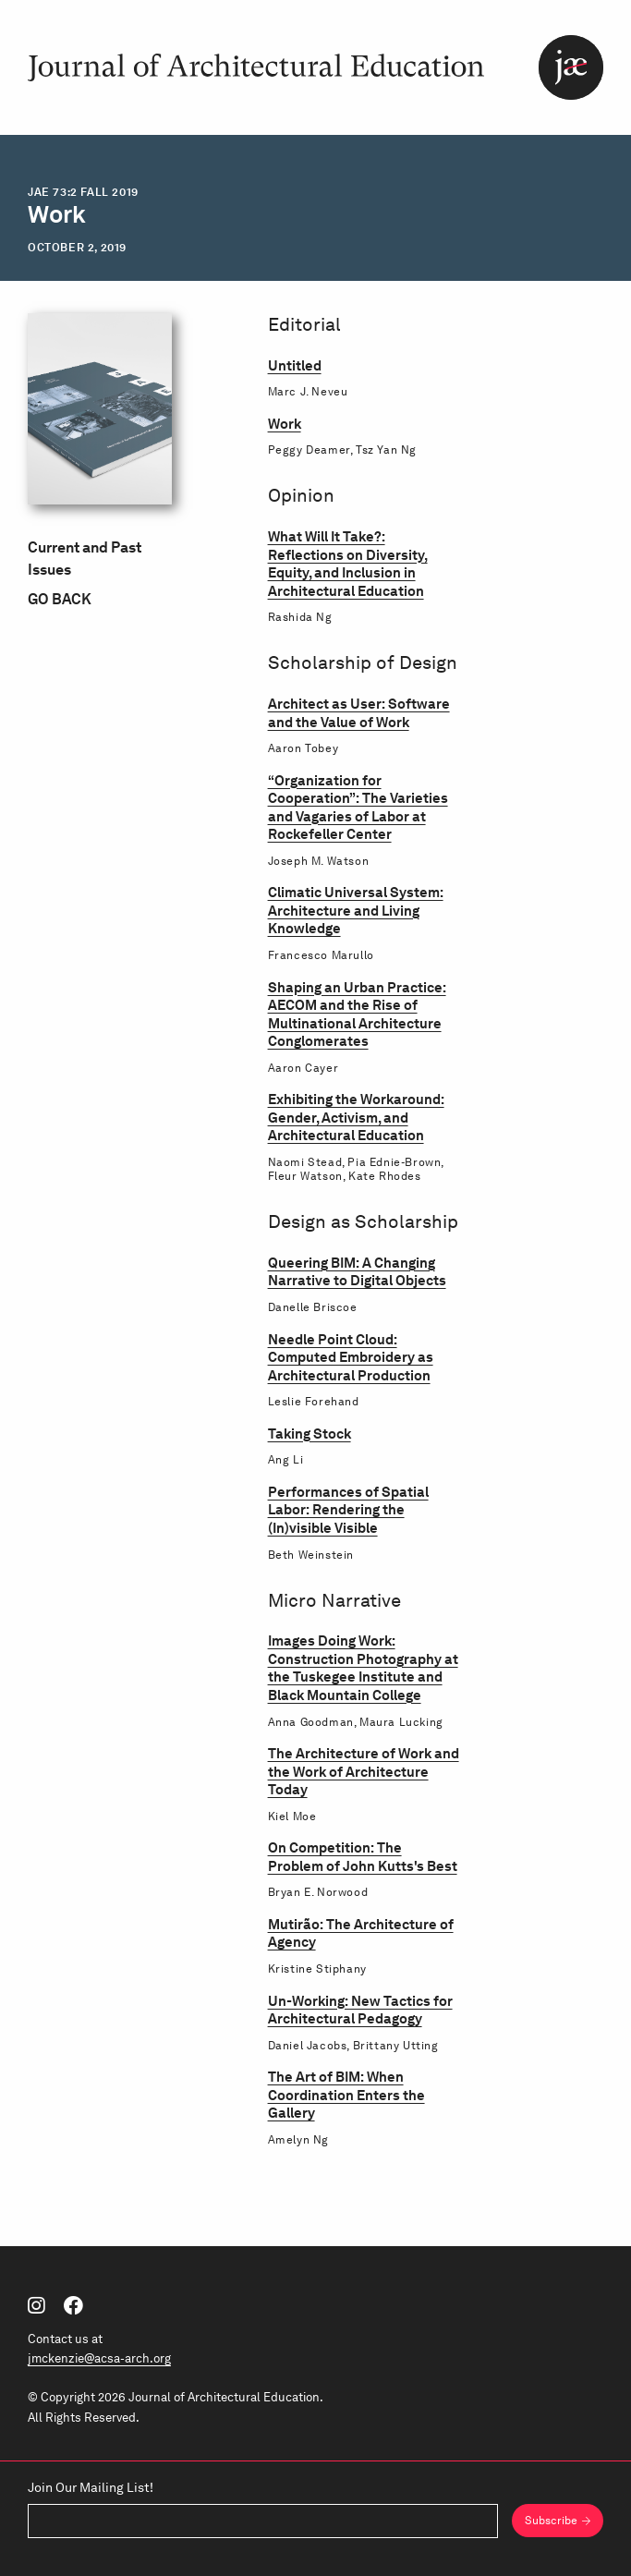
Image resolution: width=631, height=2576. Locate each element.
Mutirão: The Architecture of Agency (361, 1933)
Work (284, 424)
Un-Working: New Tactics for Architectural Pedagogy (360, 2010)
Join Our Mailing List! (90, 2488)
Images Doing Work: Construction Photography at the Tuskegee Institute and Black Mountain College (363, 1668)
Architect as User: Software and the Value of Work (359, 713)
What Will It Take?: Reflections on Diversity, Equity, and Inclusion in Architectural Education (348, 564)
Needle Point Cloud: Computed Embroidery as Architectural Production (350, 1357)
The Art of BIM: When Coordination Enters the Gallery (346, 2095)
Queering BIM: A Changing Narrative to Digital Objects (357, 1272)
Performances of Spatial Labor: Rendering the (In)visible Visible (348, 1510)
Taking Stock (309, 1434)
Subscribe (551, 2520)
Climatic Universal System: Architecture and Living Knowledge (355, 910)
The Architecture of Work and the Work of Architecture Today (363, 1771)
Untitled (295, 366)
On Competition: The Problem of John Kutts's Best (362, 1857)
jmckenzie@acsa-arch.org (99, 2358)
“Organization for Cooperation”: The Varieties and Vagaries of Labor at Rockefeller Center (358, 807)
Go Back (59, 599)
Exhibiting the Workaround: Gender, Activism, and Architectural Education (356, 1117)
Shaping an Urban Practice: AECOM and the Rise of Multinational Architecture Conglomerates (357, 1014)
